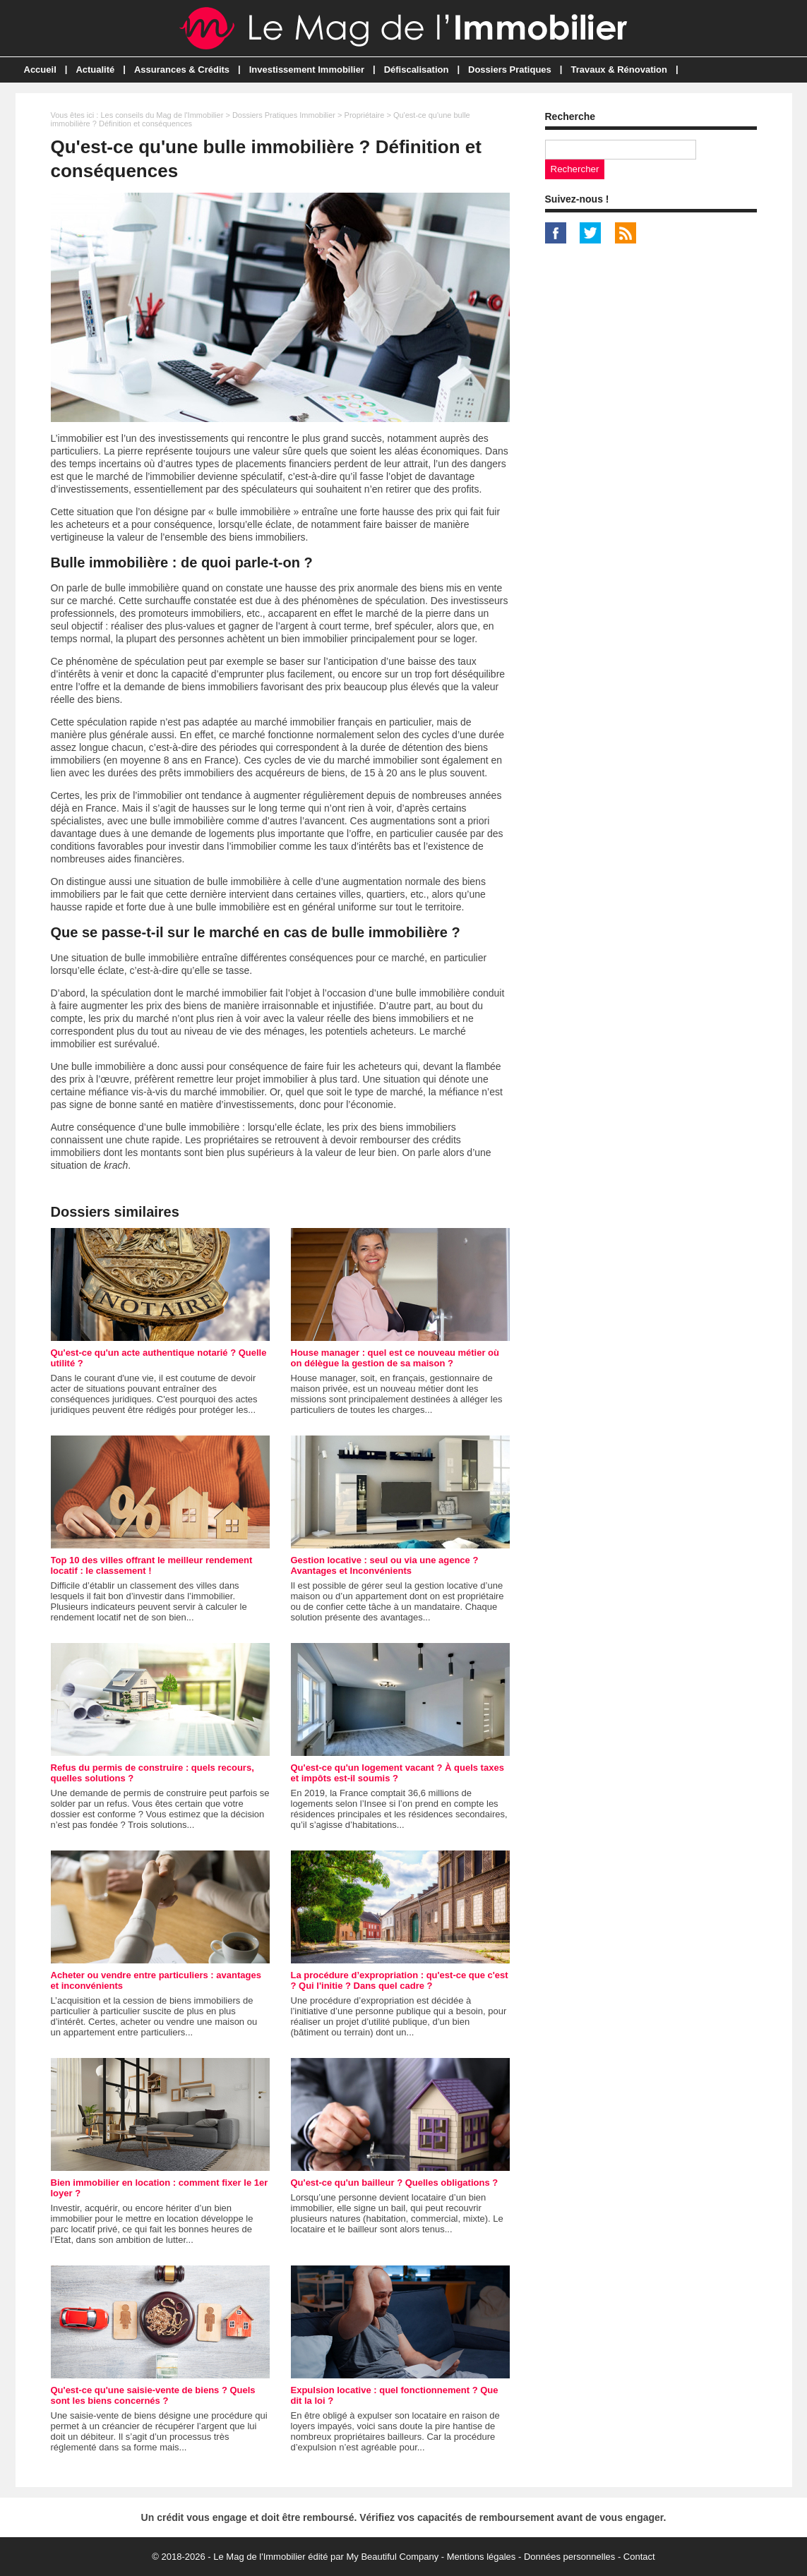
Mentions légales (481, 2556)
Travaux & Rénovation (618, 69)
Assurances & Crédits (181, 69)
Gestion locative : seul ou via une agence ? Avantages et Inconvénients (385, 1565)
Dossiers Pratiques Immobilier (283, 115)
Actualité (95, 69)
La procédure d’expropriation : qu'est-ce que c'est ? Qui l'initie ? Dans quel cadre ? (399, 1980)
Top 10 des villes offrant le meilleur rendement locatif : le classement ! (152, 1565)
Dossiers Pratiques (509, 69)
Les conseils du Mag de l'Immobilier (161, 115)
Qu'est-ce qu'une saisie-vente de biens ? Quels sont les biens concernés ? (153, 2395)
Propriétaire (365, 115)
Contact (639, 2556)
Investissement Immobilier (306, 69)
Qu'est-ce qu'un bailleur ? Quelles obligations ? (394, 2182)
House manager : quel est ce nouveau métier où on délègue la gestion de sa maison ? (395, 1357)
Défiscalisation (416, 69)
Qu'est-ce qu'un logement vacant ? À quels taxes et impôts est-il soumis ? (397, 1772)
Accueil (40, 69)
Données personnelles (569, 2556)
